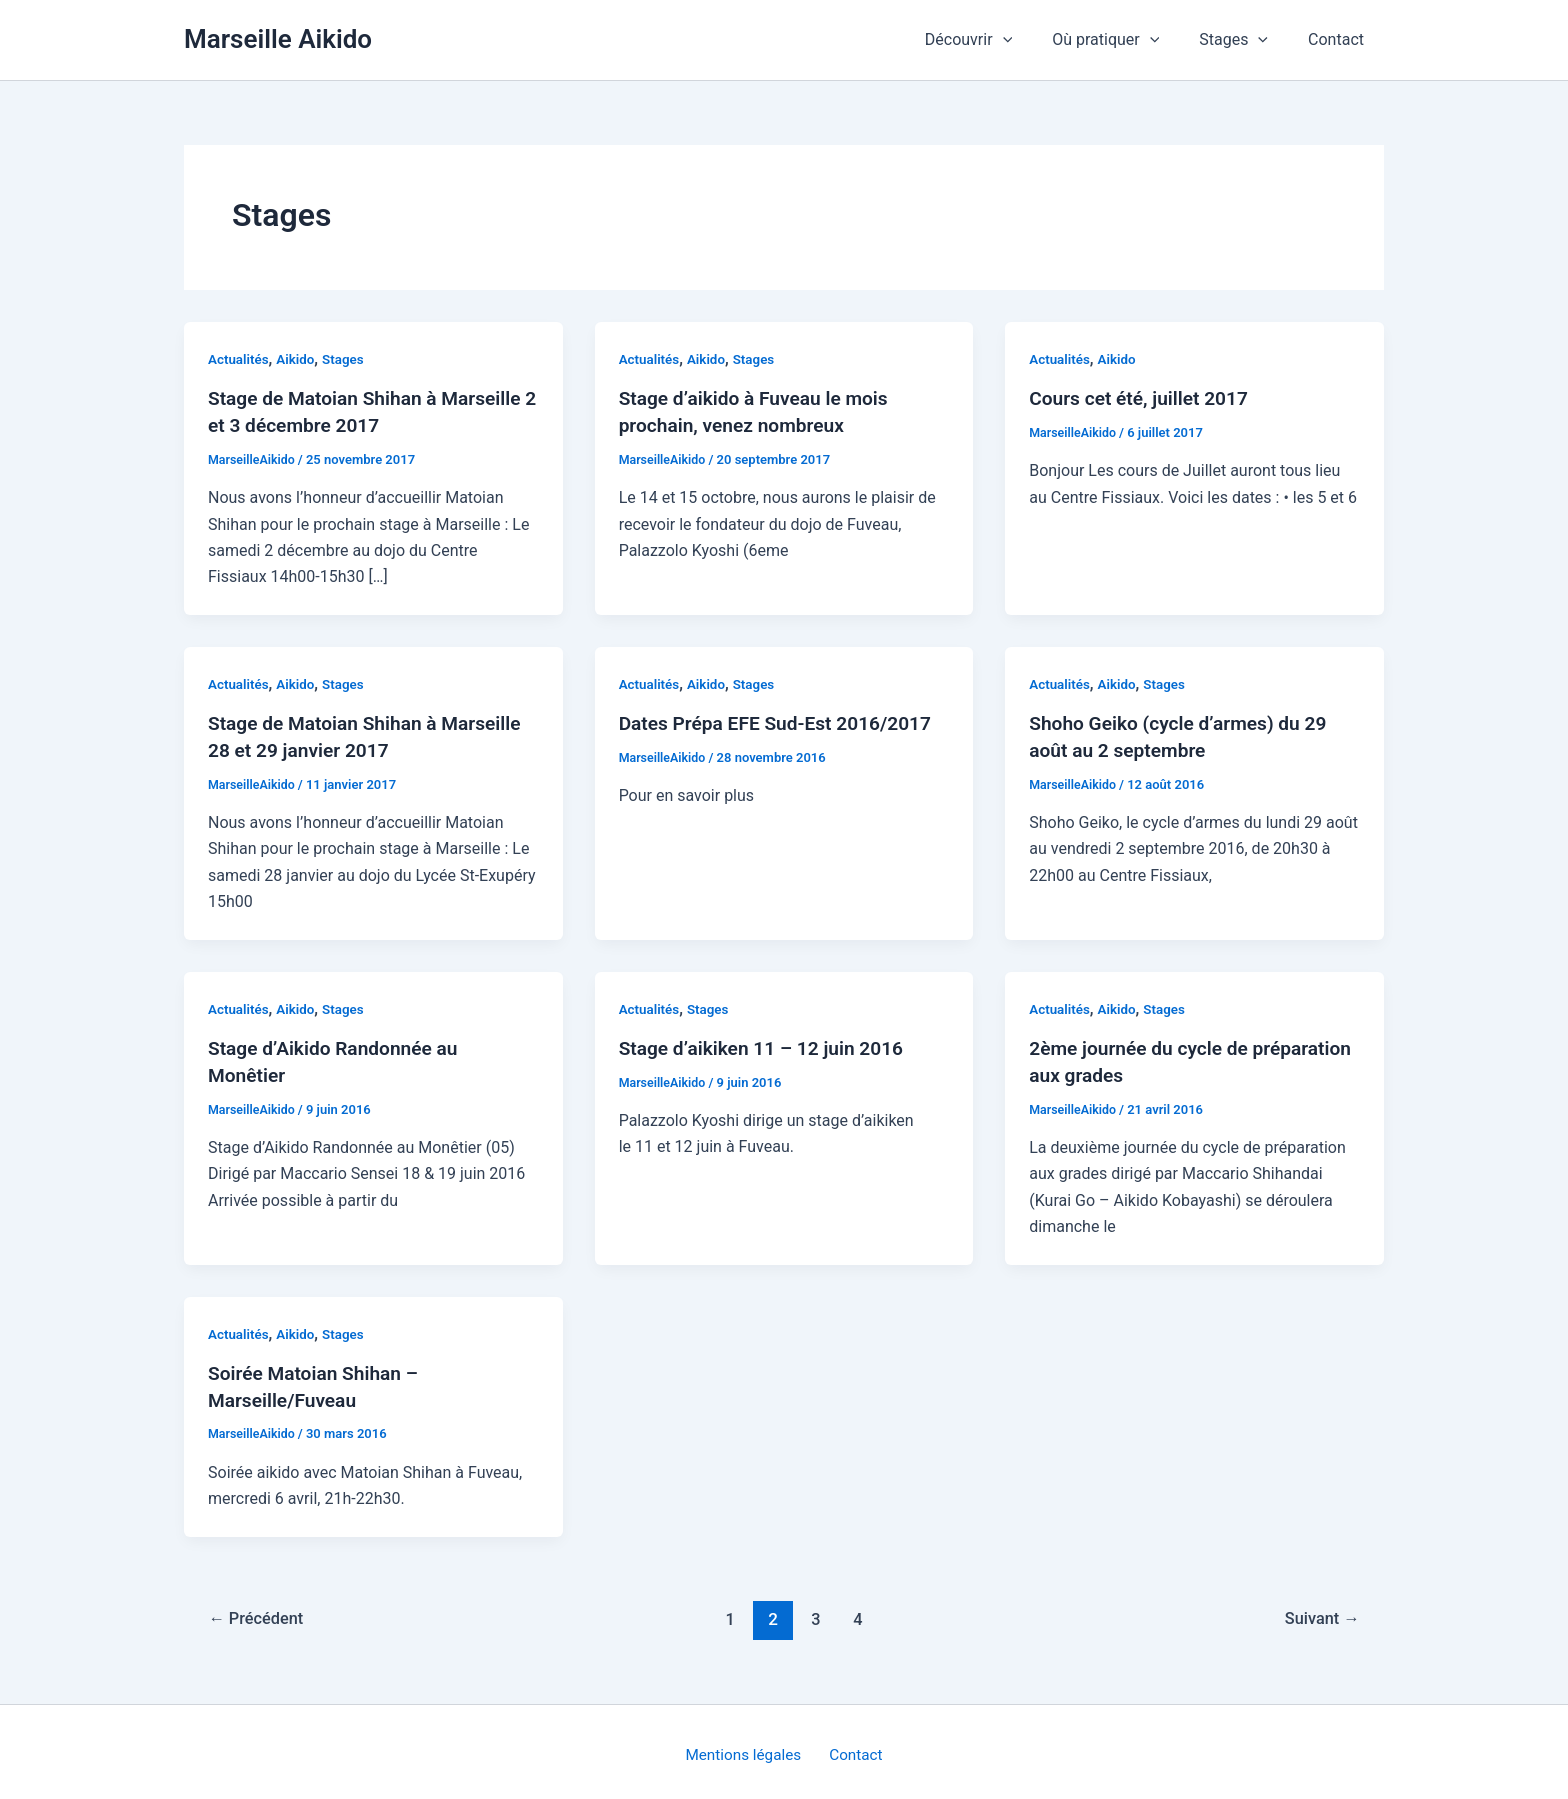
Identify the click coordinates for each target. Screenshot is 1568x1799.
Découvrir (996, 40)
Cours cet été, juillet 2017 (1143, 398)
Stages (1245, 40)
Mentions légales (747, 1748)
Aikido (299, 359)
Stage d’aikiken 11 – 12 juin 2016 (768, 1044)
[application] (1031, 40)
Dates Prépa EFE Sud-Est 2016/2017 (782, 721)
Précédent (259, 1612)
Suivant (1319, 1612)
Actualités (239, 359)
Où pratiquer (1125, 40)
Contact (1340, 39)
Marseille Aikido (278, 39)
